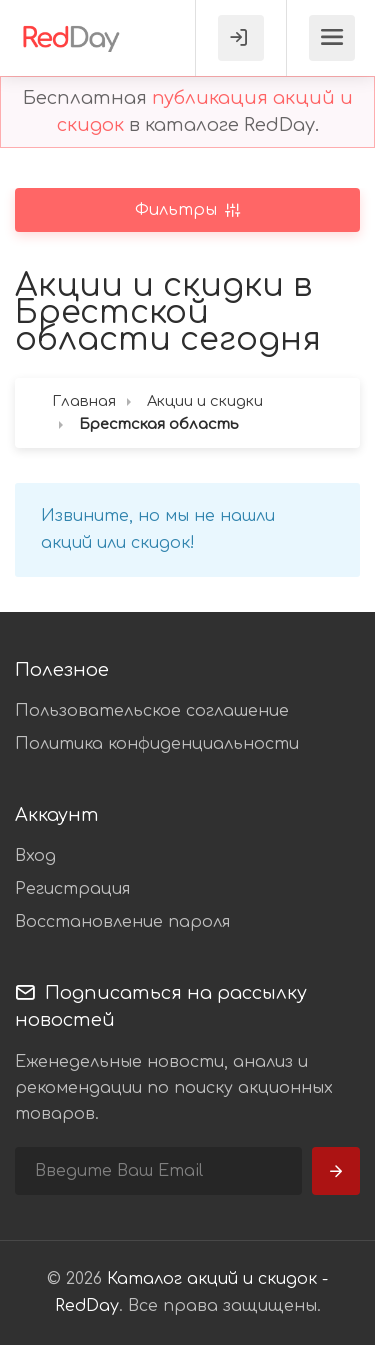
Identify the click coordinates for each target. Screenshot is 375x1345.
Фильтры (178, 210)
